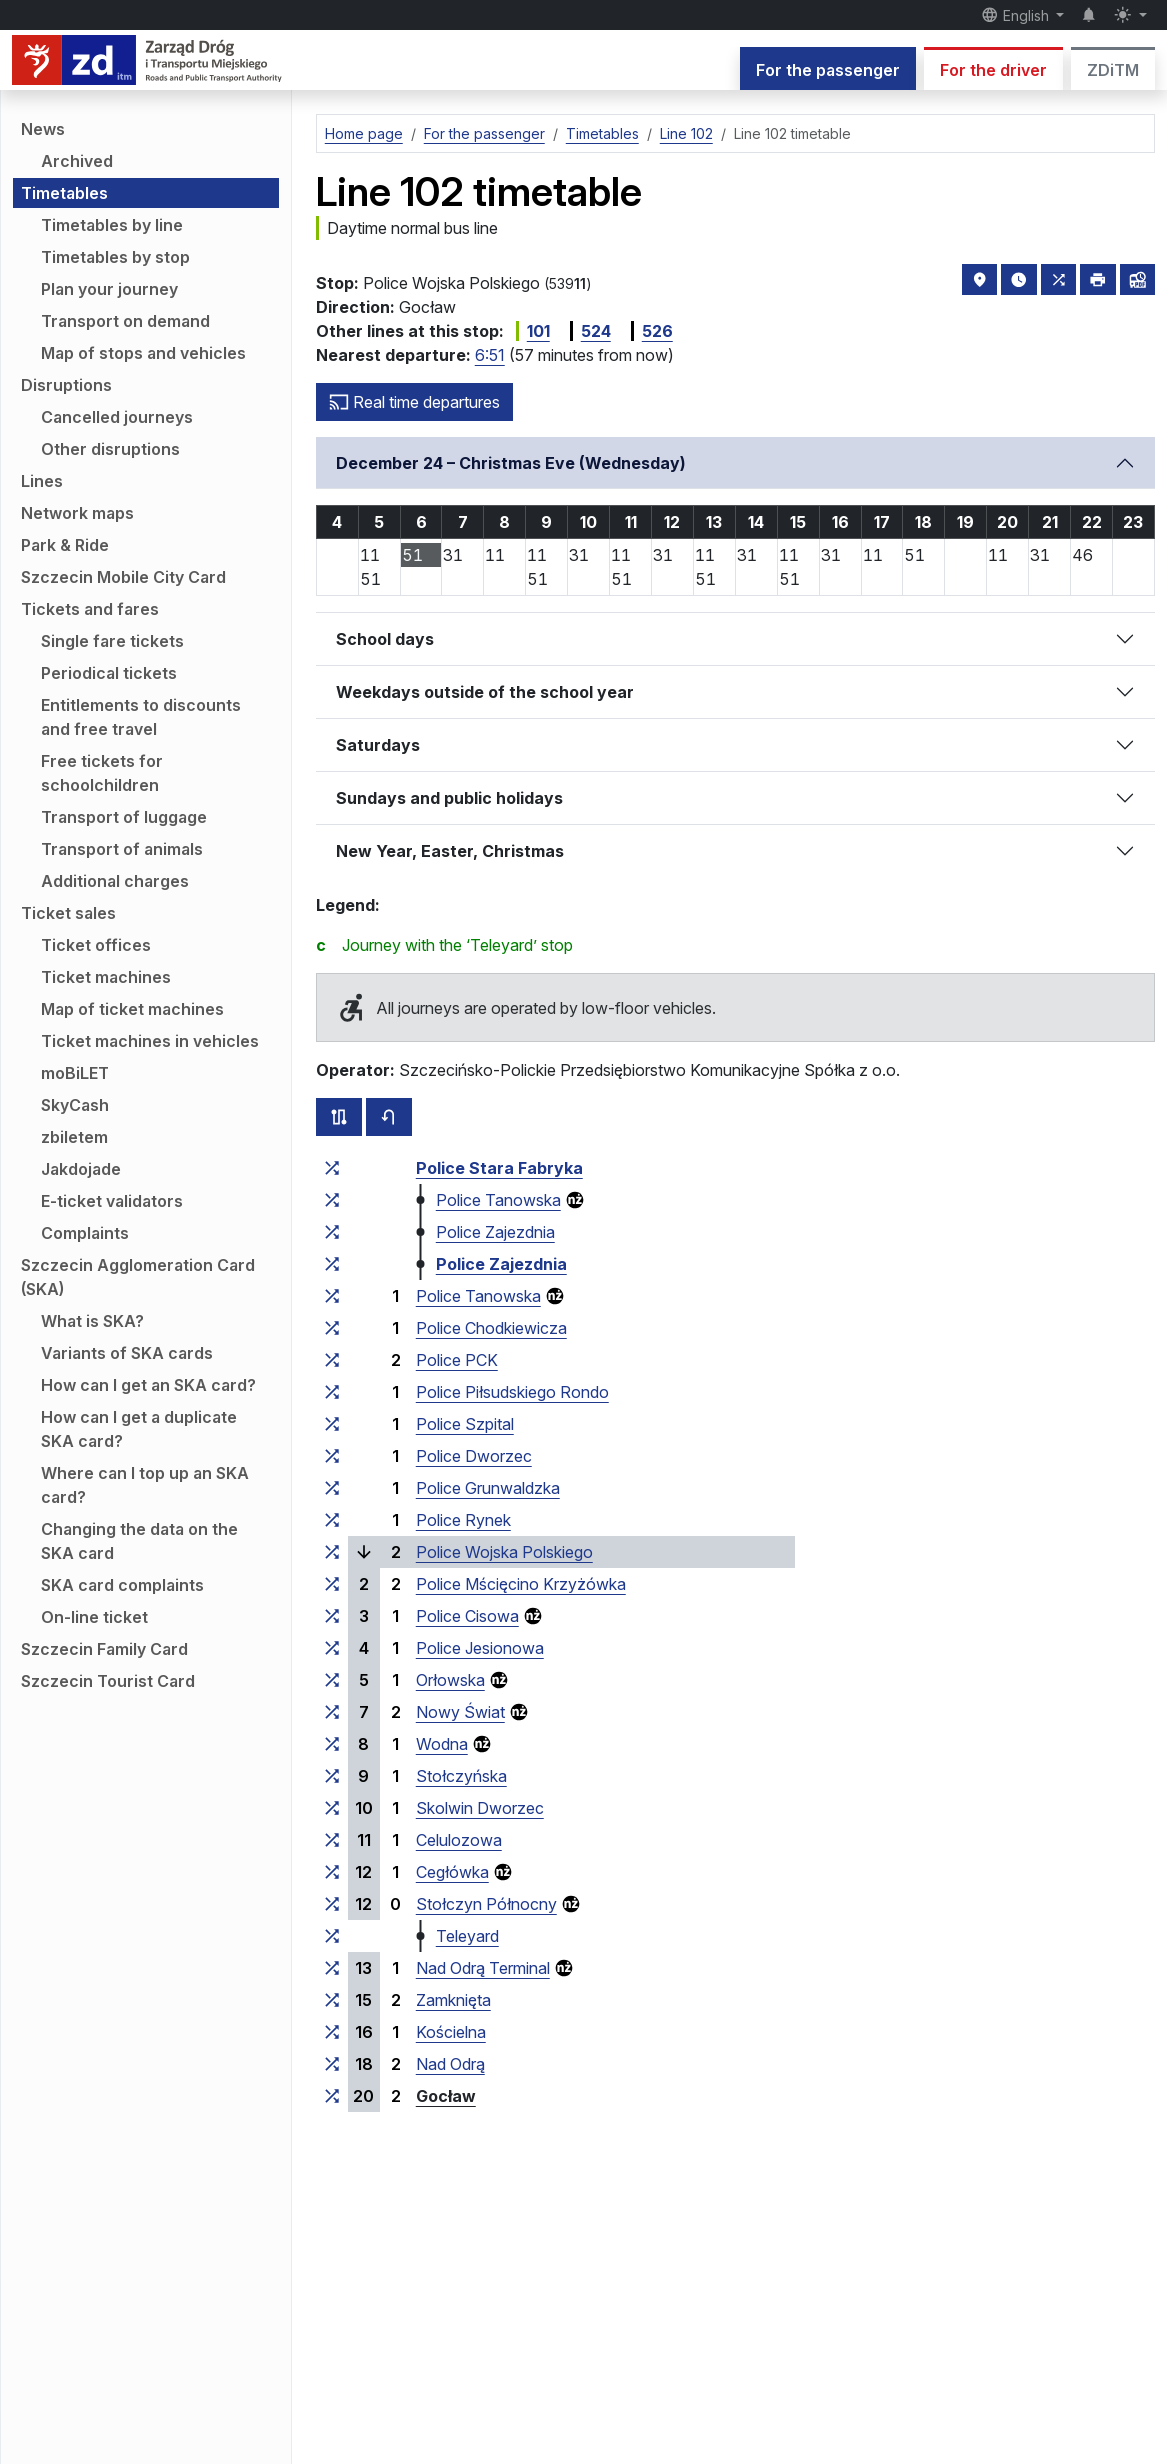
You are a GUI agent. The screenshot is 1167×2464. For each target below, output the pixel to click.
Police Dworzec (474, 1456)
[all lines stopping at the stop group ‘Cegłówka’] (332, 1872)
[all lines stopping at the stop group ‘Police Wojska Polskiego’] (332, 1552)
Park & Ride (65, 545)
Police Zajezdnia (495, 1232)
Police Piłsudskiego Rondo (512, 1392)
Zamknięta (453, 2000)
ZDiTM (1113, 70)
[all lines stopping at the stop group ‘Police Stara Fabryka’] (332, 1168)
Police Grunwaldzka (488, 1488)
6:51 (490, 355)
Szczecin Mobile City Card (123, 577)
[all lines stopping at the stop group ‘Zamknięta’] (332, 2000)
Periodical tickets (109, 673)
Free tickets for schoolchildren (102, 773)
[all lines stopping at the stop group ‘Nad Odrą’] (332, 2064)
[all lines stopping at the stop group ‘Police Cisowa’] (332, 1616)
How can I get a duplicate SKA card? (139, 1429)
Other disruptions (110, 449)
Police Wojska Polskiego (504, 1552)
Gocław (446, 2096)
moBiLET (75, 1073)
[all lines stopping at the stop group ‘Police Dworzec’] (332, 1456)
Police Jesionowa (480, 1648)
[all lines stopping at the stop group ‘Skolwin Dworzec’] (332, 1808)
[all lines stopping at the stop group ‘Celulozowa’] (332, 1840)
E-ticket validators (112, 1201)
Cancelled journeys (117, 417)
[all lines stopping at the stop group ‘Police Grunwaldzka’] (332, 1488)
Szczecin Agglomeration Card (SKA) (138, 1277)
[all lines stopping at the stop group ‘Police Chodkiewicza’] (332, 1328)
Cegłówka (452, 1872)
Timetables (64, 193)
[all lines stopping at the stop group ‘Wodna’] (332, 1744)
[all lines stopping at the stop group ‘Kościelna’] (332, 2032)
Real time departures (414, 402)
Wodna (442, 1744)
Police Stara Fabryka (499, 1168)
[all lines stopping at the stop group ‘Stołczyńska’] (332, 1776)
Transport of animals (122, 849)
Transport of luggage (124, 817)
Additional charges (115, 881)
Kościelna (451, 2032)
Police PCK (457, 1360)
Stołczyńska (461, 1776)
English (1017, 15)
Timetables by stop (115, 257)
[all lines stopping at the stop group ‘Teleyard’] (332, 1936)
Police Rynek (463, 1520)
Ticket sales (68, 913)
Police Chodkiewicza (491, 1328)
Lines (42, 481)
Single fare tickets (112, 641)
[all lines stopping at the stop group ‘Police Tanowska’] (332, 1200)
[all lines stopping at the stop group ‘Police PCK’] (332, 1360)
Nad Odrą (450, 2064)
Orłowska (450, 1680)
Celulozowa (459, 1840)
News (43, 129)
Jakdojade (81, 1169)
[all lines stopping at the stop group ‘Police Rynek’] (332, 1520)
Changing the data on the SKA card (139, 1541)
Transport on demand (125, 321)
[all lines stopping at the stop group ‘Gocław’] (332, 2096)
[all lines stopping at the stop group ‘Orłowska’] (332, 1680)
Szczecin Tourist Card (108, 1681)
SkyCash (75, 1105)
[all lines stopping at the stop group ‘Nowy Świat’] (332, 1712)
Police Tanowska (498, 1200)
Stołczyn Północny (486, 1904)
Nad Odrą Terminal (483, 1968)
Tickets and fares (90, 609)
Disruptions (66, 385)
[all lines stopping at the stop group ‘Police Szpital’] (332, 1424)
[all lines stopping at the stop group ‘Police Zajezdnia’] (332, 1232)
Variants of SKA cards (127, 1353)
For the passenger (828, 70)
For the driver (993, 70)
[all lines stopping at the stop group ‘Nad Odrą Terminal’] (332, 1968)
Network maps (77, 513)
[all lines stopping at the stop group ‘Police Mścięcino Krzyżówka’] (332, 1584)
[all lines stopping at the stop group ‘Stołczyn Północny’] (332, 1904)
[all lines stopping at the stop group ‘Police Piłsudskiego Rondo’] (332, 1392)
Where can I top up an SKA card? (145, 1485)
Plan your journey (109, 289)
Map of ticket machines (132, 1009)
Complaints (85, 1233)
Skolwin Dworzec (480, 1808)
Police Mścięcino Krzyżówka (521, 1584)
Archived (77, 161)
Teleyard (467, 1936)
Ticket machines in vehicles (150, 1041)
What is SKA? (92, 1321)
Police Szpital (465, 1424)
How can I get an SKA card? (148, 1385)
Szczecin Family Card (104, 1649)
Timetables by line (112, 225)
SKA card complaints (122, 1585)
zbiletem (74, 1137)
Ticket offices (96, 945)
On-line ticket (94, 1617)
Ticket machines (106, 977)
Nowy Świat (460, 1712)
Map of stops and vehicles (143, 353)
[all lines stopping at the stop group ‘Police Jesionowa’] (332, 1648)
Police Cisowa (467, 1616)
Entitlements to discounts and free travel (141, 717)
